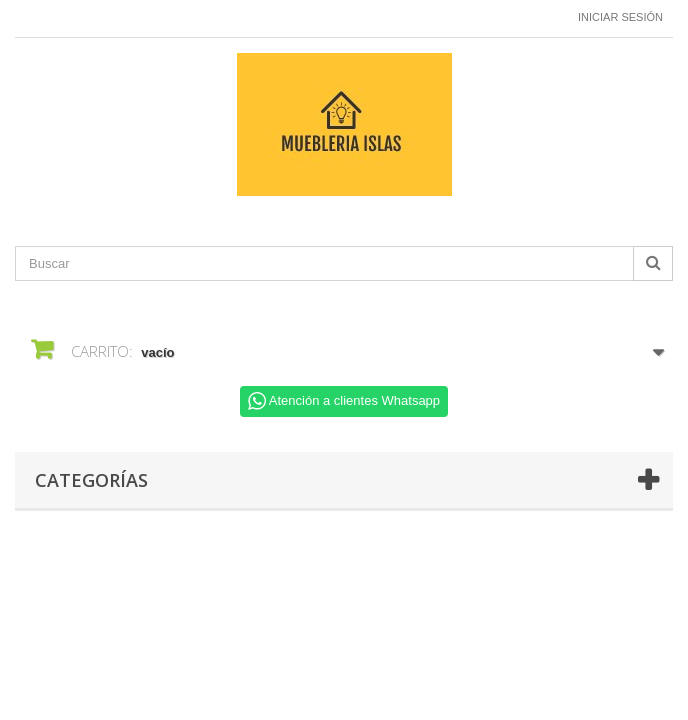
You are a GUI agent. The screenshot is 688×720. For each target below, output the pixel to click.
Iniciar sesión (620, 17)
